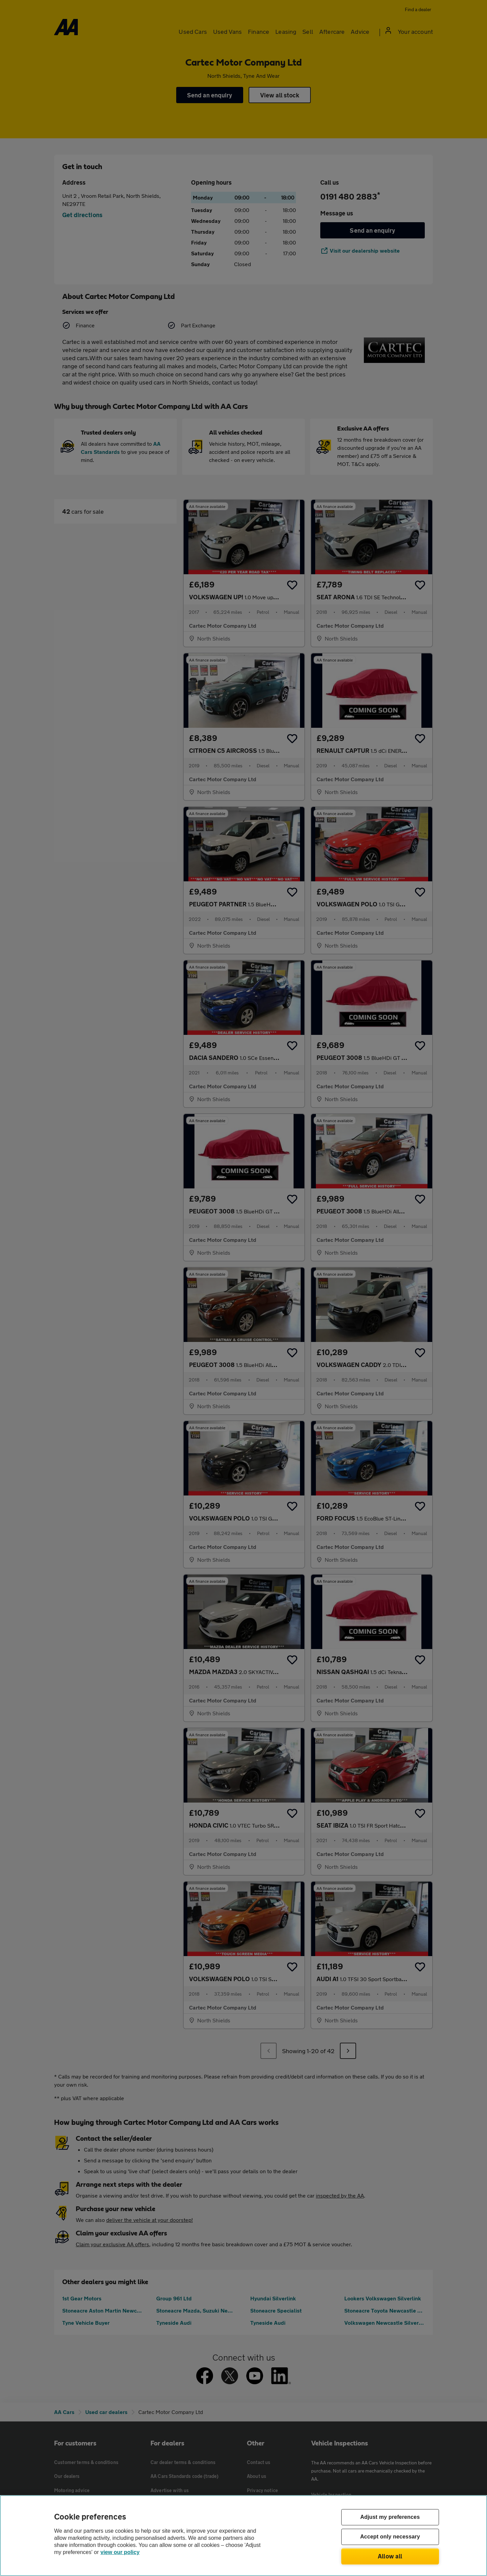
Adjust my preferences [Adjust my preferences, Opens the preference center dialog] (390, 2517)
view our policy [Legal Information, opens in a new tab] (120, 2552)
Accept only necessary (390, 2537)
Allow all (390, 2556)
